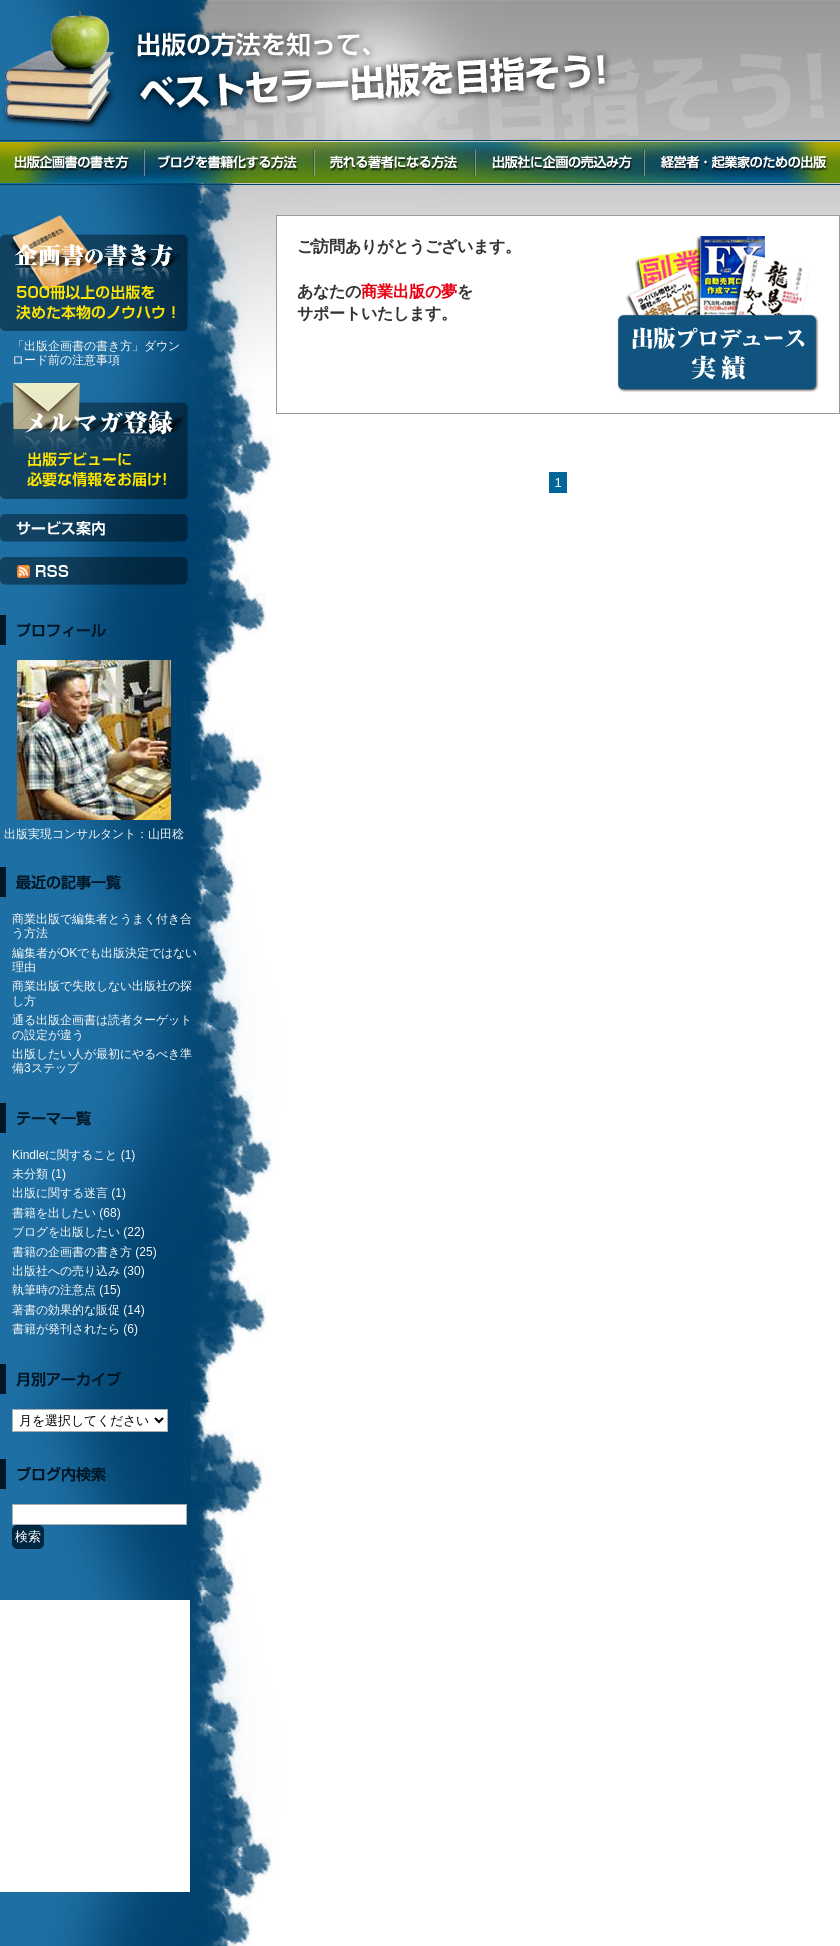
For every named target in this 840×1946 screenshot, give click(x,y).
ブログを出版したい (66, 1232)
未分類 (30, 1174)
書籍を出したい (54, 1213)
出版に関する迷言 (60, 1193)
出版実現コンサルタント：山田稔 (94, 834)
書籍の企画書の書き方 (72, 1252)
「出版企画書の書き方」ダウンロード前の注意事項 (96, 353)
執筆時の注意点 (54, 1290)
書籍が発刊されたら (66, 1329)
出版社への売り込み (66, 1271)
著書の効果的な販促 (66, 1310)
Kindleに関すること (64, 1155)
